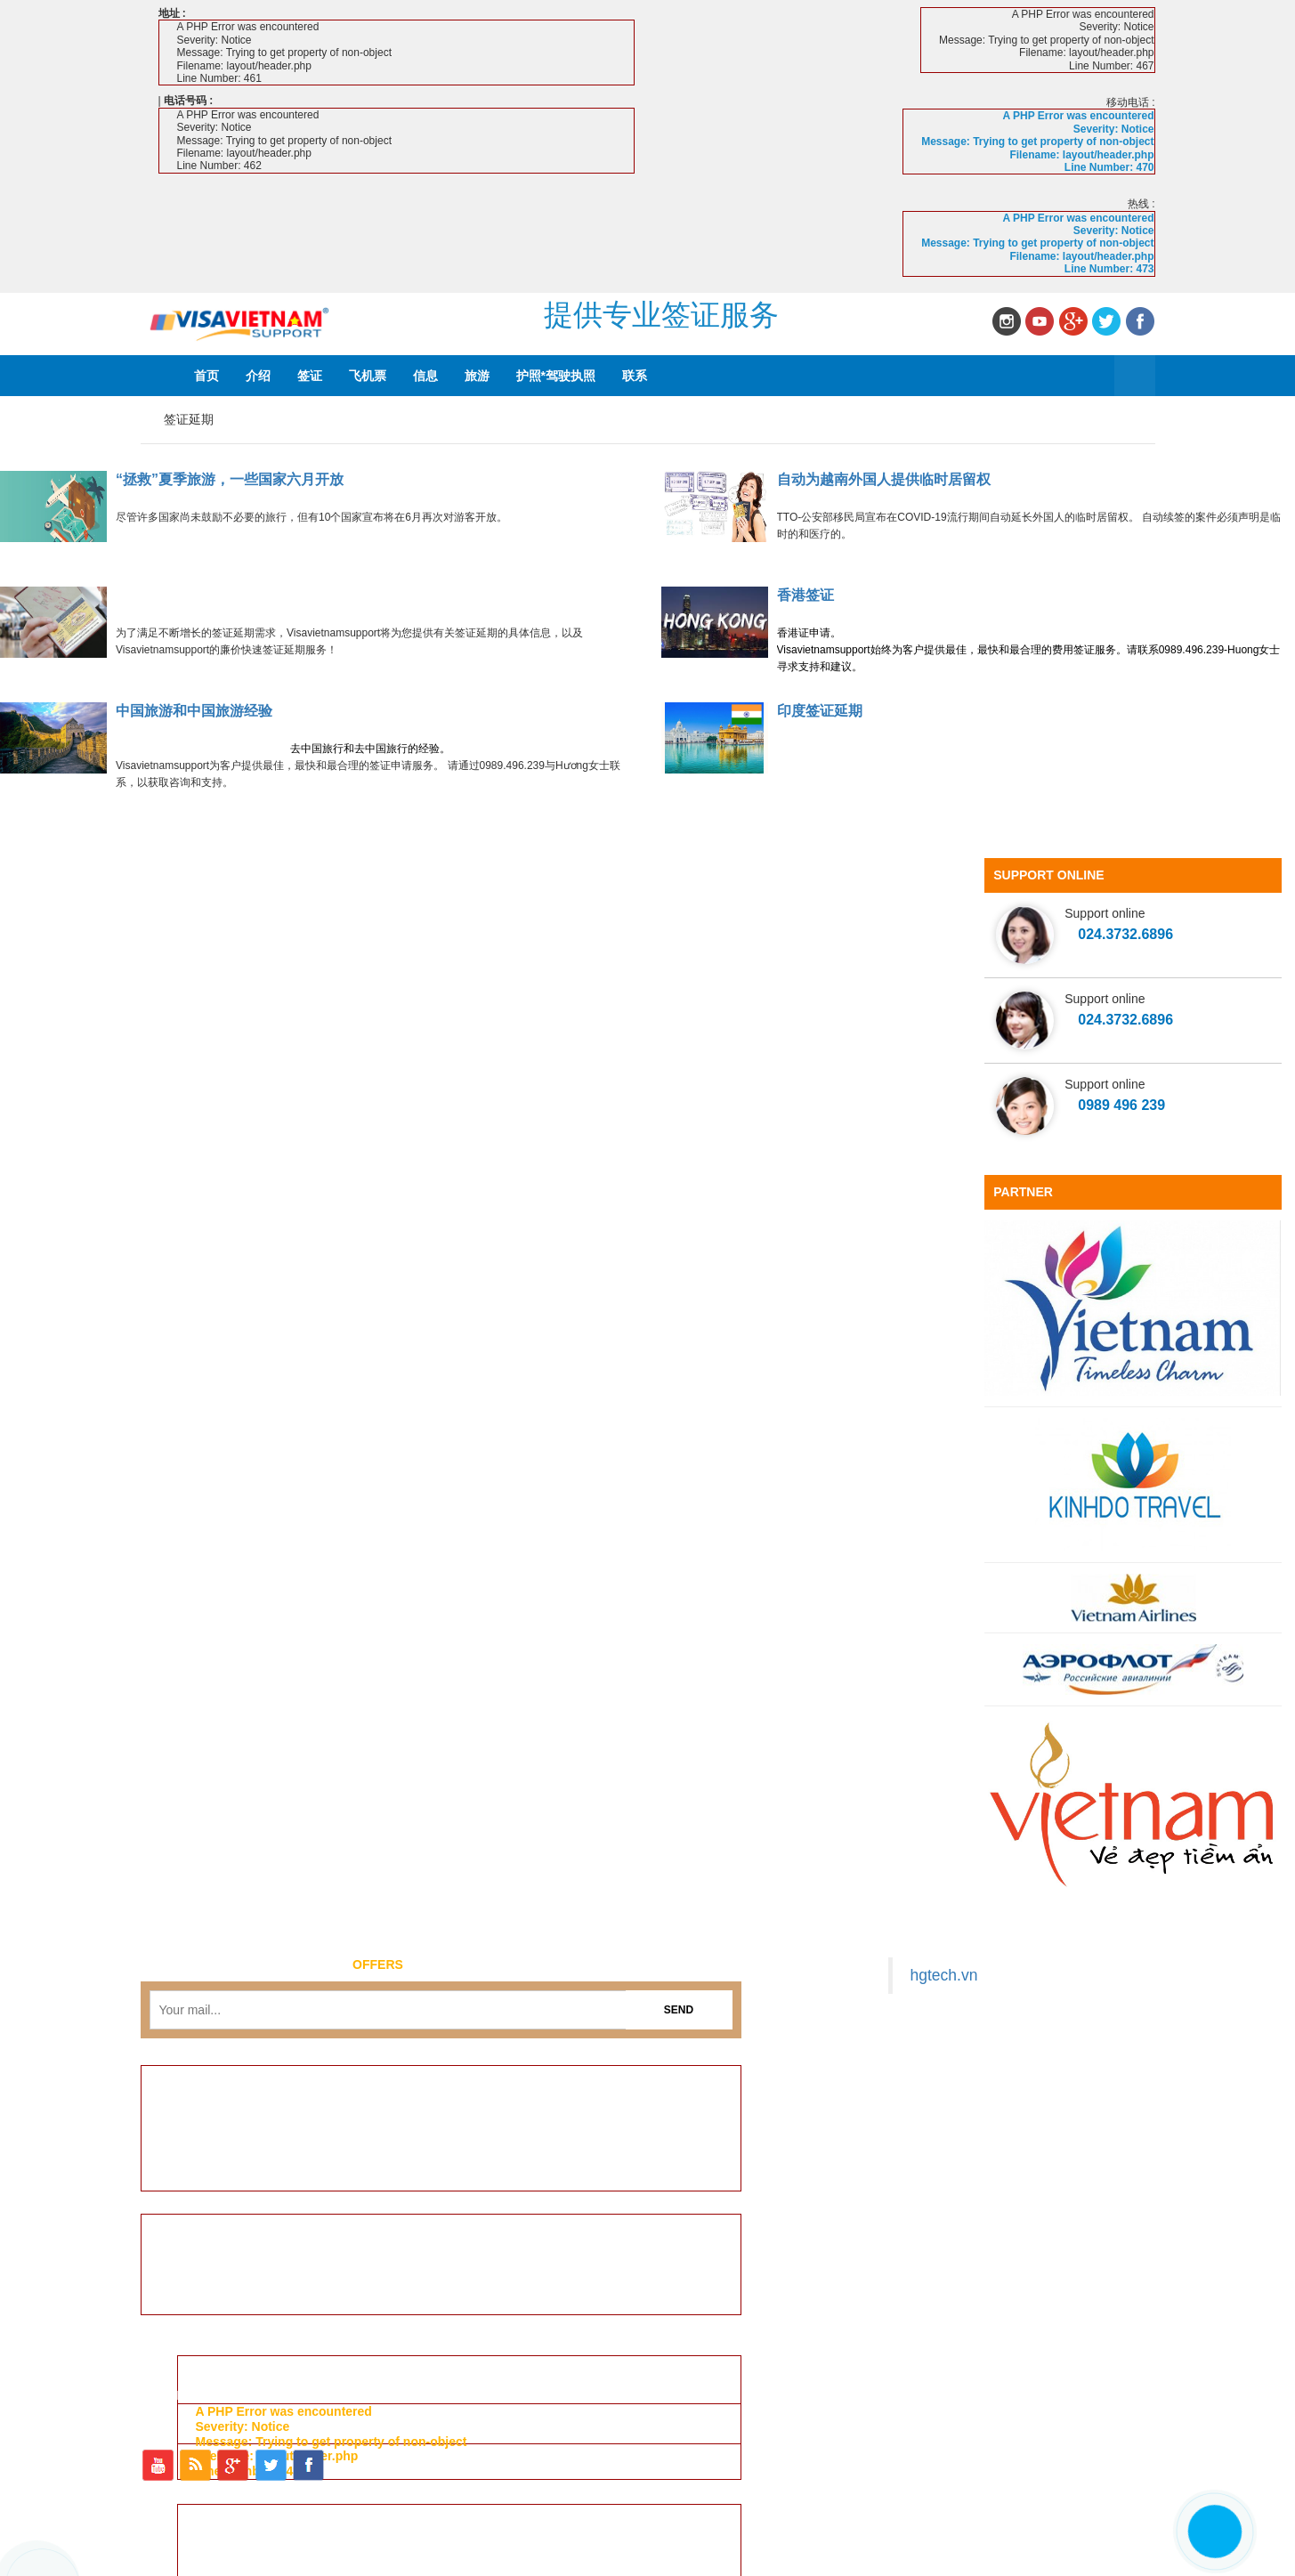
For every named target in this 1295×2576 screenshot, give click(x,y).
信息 (425, 376)
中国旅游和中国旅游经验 (194, 710)
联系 (634, 376)
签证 (309, 376)
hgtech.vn (944, 1975)
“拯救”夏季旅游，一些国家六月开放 (230, 479)
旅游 (477, 376)
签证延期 (189, 419)
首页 (206, 376)
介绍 (258, 376)
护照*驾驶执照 (555, 376)
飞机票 (367, 376)
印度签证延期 (819, 710)
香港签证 (805, 595)
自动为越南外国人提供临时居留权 (884, 479)
